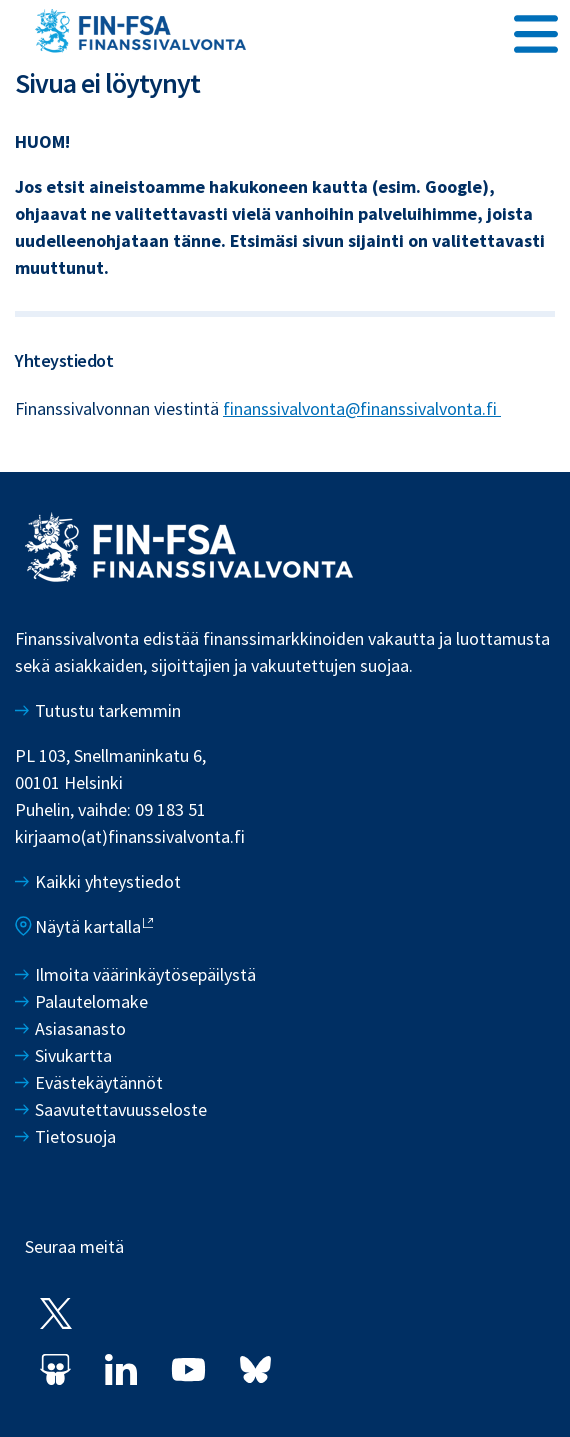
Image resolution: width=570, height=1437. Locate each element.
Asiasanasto (80, 1028)
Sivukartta (73, 1055)
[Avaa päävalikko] (536, 31)
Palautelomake (91, 1001)
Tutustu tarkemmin (108, 710)
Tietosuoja (75, 1136)
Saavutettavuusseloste (121, 1109)
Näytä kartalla (88, 926)
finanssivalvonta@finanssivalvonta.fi (362, 408)
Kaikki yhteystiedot (108, 881)
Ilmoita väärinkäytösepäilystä (145, 974)
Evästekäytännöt (99, 1082)
